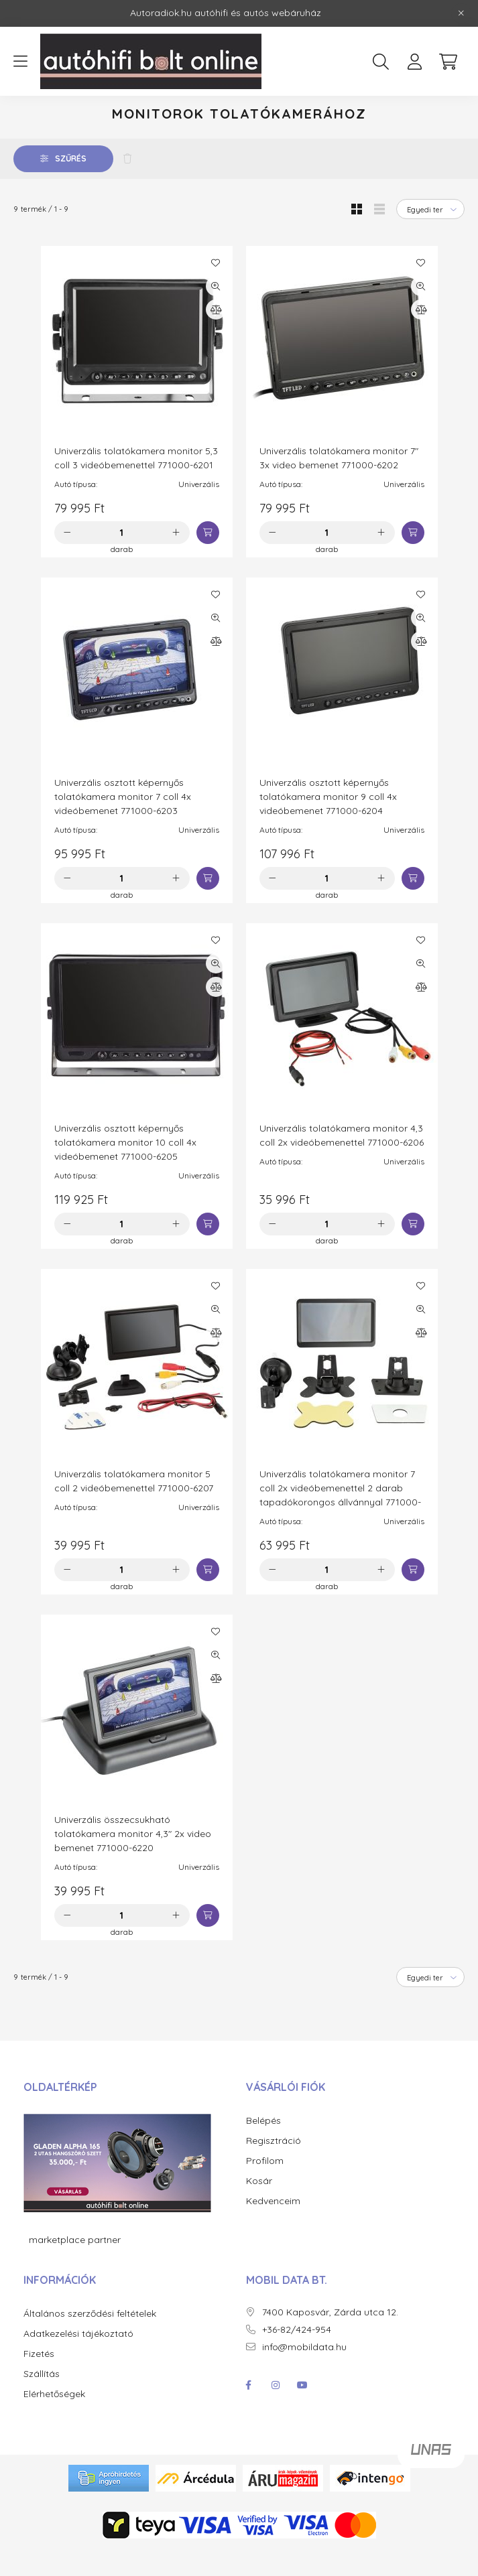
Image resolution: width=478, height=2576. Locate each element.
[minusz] (68, 560)
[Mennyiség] (121, 560)
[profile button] (414, 61)
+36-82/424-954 (296, 2357)
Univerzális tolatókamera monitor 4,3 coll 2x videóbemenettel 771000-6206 (341, 1163)
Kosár (259, 2208)
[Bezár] (461, 13)
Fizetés (38, 2381)
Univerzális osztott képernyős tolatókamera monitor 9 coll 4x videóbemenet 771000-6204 (328, 824)
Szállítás (41, 2401)
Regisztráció (273, 2168)
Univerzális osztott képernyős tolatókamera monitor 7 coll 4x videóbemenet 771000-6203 (122, 824)
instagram (275, 2412)
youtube (302, 2412)
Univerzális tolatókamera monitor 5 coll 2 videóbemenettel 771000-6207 (133, 1508)
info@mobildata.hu (304, 2374)
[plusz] (176, 560)
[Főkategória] (58, 116)
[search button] (380, 61)
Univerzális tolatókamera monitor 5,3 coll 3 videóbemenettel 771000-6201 (136, 485)
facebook (248, 2412)
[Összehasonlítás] (216, 337)
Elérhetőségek (54, 2421)
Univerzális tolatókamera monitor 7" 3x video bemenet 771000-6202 (338, 485)
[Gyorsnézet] (216, 313)
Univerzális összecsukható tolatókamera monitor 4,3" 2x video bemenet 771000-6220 (132, 1861)
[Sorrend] (430, 236)
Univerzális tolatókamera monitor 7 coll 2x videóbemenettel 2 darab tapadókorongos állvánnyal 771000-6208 (340, 1522)
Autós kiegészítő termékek (166, 116)
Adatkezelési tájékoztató (78, 2361)
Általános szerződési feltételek (89, 2341)
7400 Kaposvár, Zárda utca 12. (330, 2340)
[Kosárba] (207, 560)
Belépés (263, 2148)
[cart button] (447, 61)
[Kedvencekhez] (216, 290)
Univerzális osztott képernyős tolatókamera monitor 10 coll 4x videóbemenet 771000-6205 (125, 1170)
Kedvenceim (273, 2228)
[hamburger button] (20, 61)
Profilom (265, 2188)
